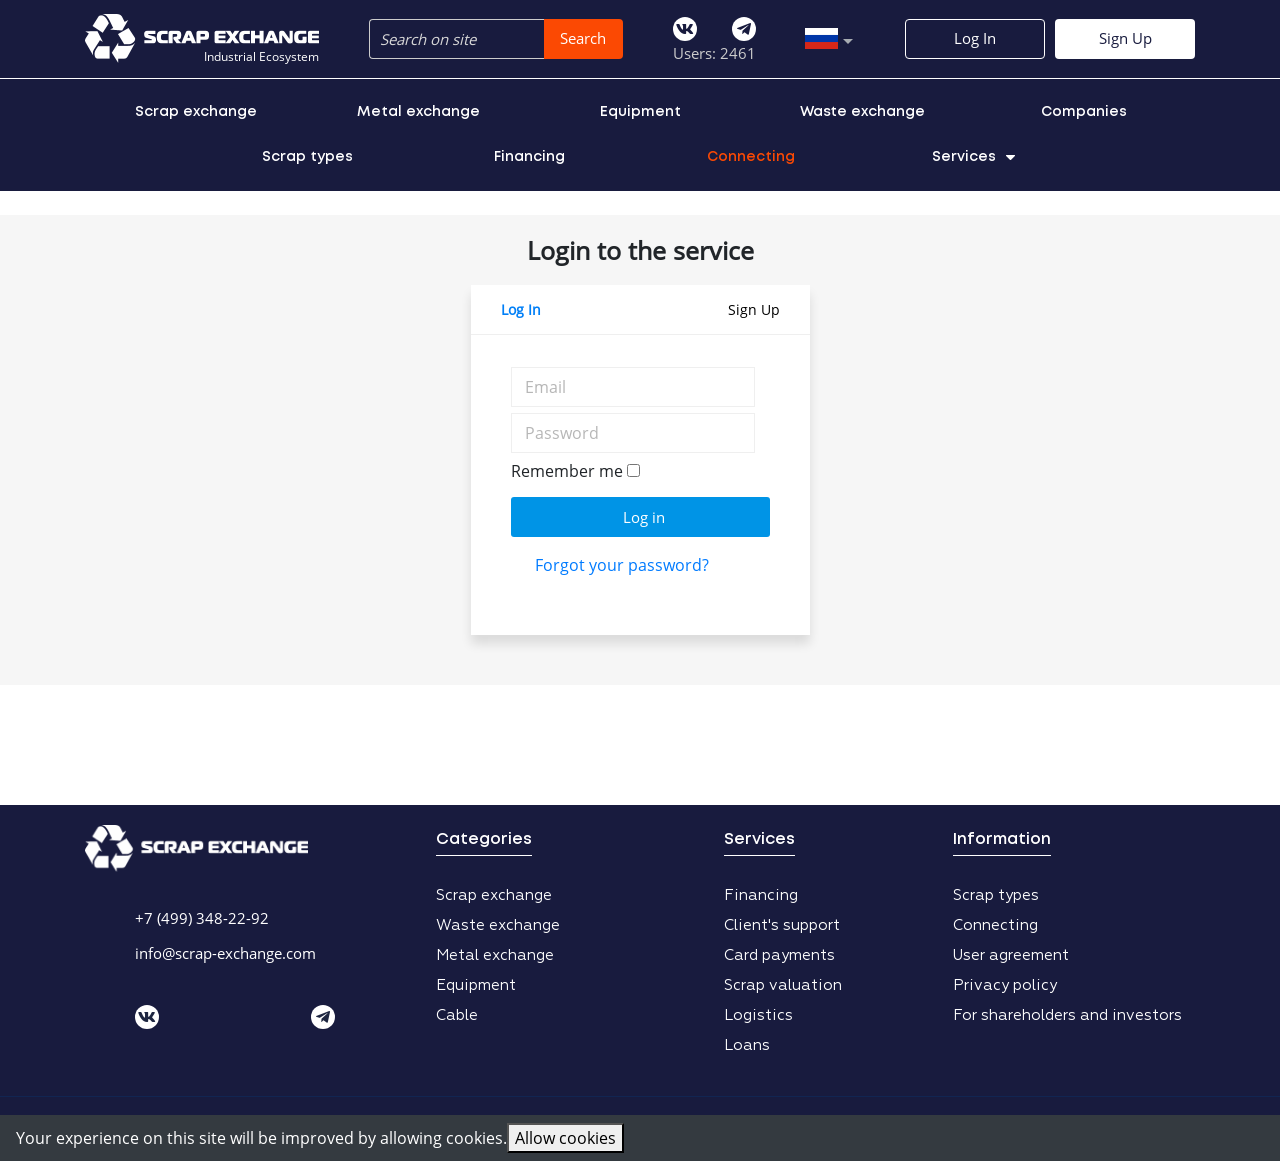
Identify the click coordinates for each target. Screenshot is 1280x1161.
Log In (975, 38)
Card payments (779, 955)
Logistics (758, 1015)
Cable (457, 1015)
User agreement (1011, 955)
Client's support (782, 925)
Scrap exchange (196, 112)
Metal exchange (418, 112)
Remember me (567, 471)
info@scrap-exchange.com (225, 953)
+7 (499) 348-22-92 (202, 918)
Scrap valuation (783, 985)
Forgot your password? (622, 565)
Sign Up (1125, 38)
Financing (529, 157)
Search (583, 38)
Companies (1084, 112)
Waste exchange (862, 112)
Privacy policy (1005, 985)
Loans (747, 1045)
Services (973, 157)
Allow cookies (565, 1138)
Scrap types (307, 157)
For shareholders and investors (1067, 1015)
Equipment (640, 112)
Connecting (751, 157)
